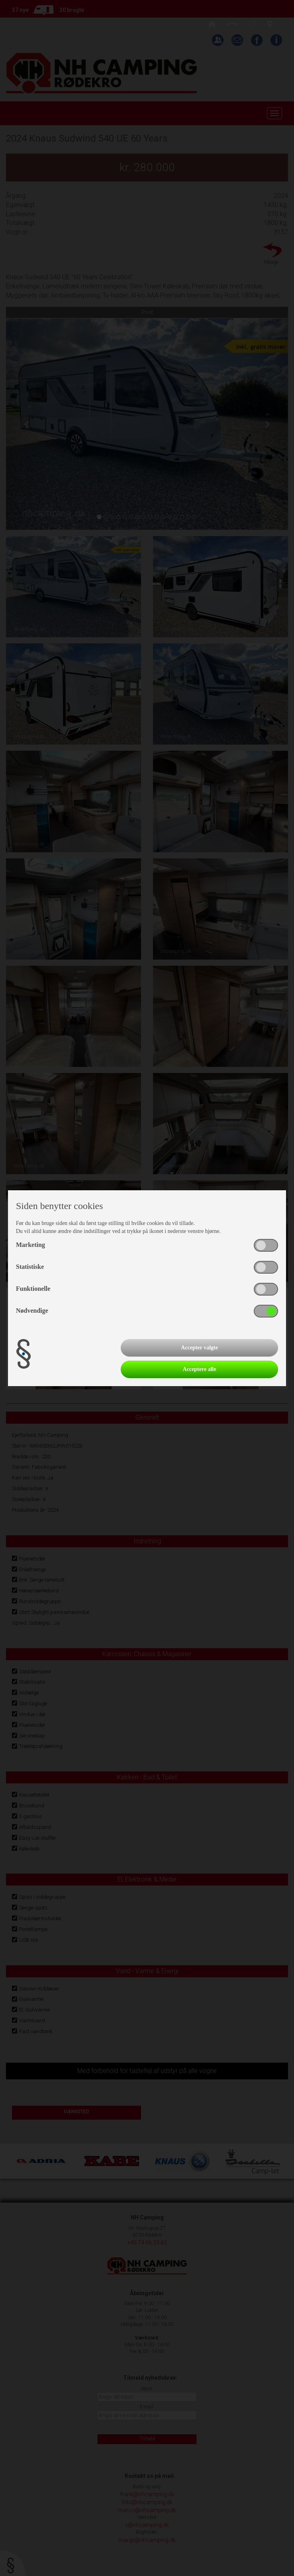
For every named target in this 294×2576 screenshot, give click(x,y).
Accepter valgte (199, 1348)
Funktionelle (33, 1288)
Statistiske (30, 1266)
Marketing (30, 1244)
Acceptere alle (199, 1369)
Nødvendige (32, 1310)
